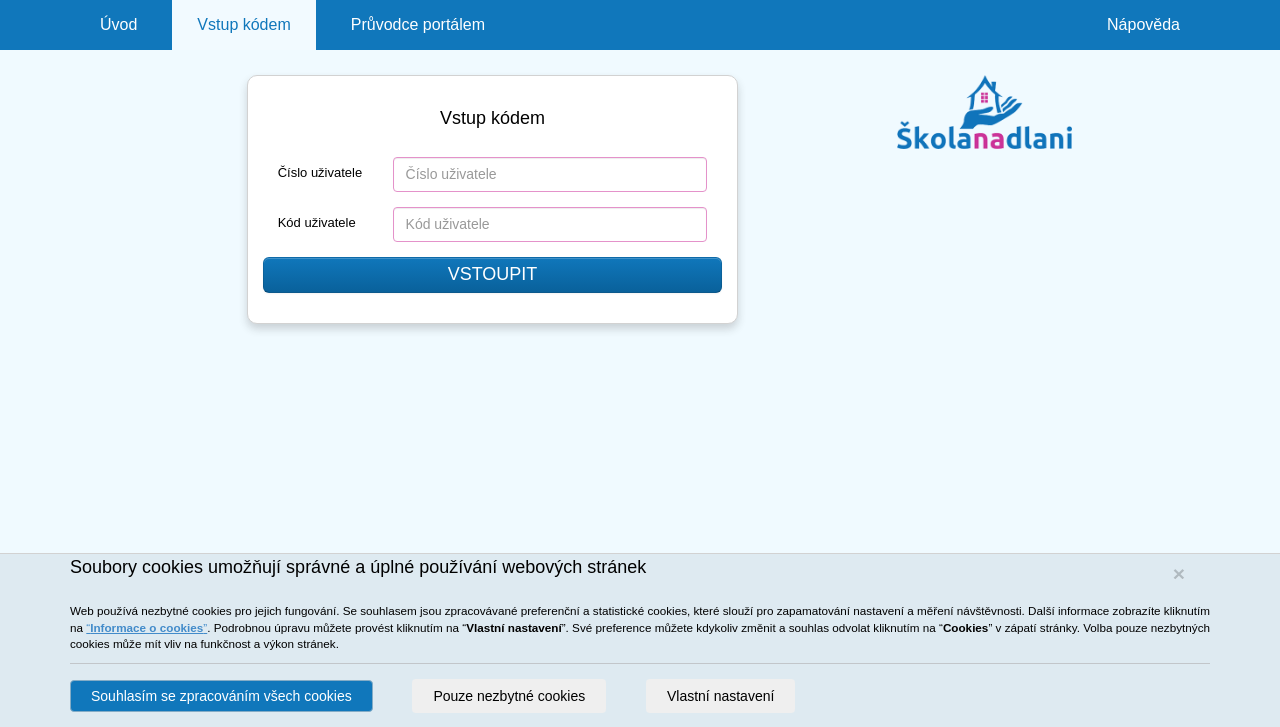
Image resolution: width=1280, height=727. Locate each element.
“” (146, 627)
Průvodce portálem (418, 24)
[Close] (1179, 573)
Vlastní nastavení (720, 696)
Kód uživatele (317, 222)
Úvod (118, 24)
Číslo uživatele (320, 172)
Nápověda (1143, 24)
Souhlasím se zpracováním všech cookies (221, 696)
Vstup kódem (243, 24)
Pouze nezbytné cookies (509, 696)
